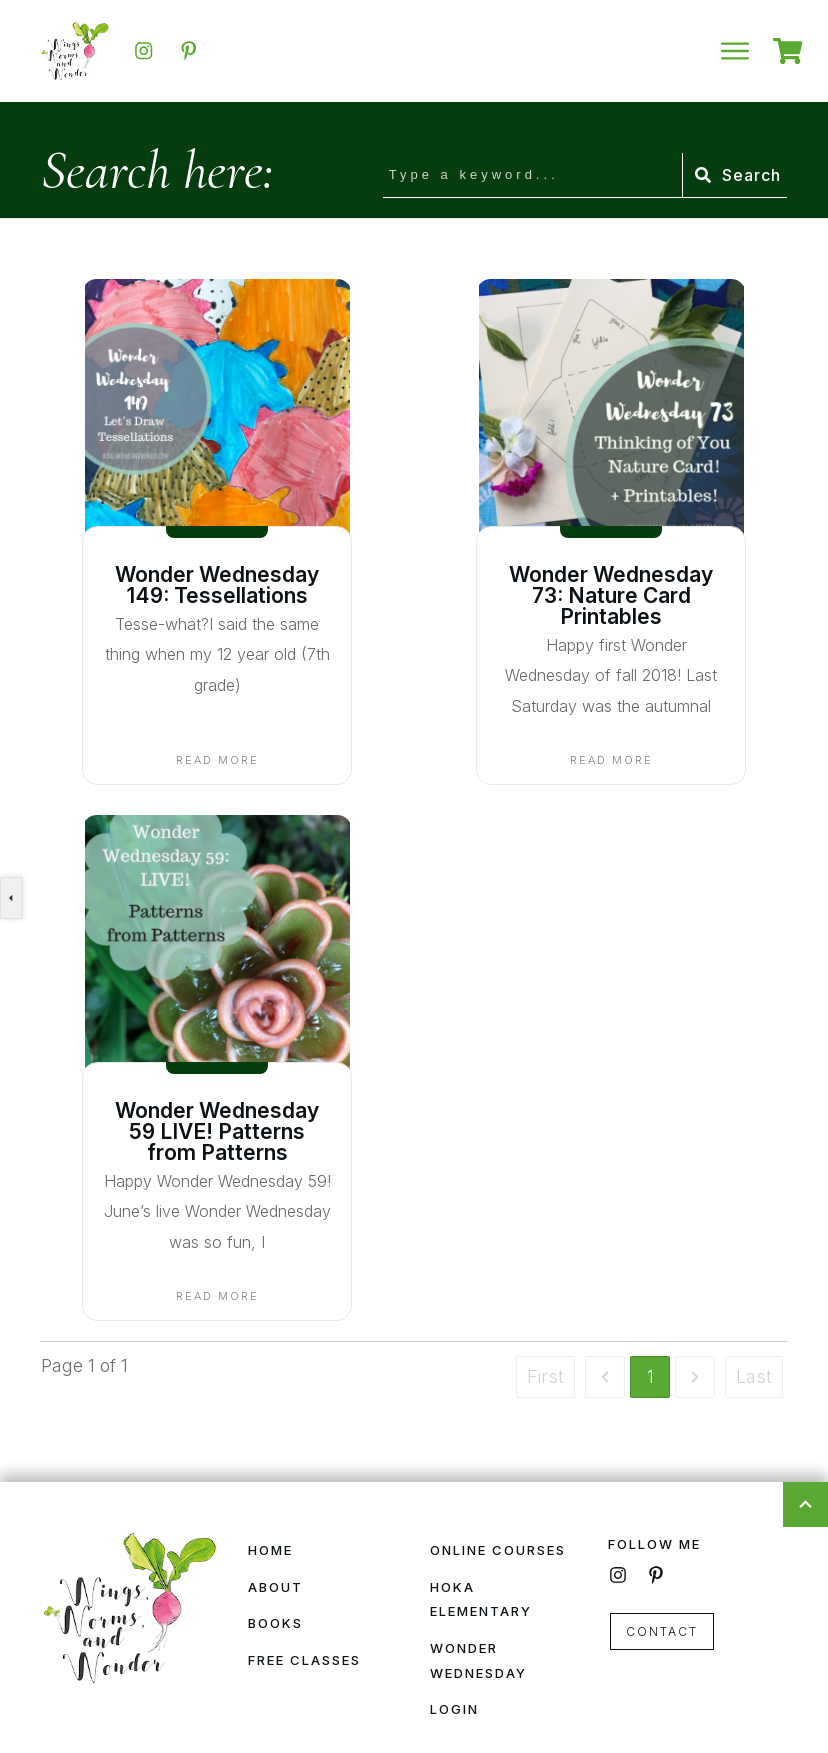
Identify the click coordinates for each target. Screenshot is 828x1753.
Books (275, 1623)
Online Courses (498, 1550)
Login (454, 1709)
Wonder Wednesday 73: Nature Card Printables (611, 595)
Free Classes (304, 1660)
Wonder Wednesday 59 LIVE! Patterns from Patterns (217, 1131)
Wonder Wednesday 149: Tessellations (217, 585)
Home (270, 1550)
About (275, 1587)
